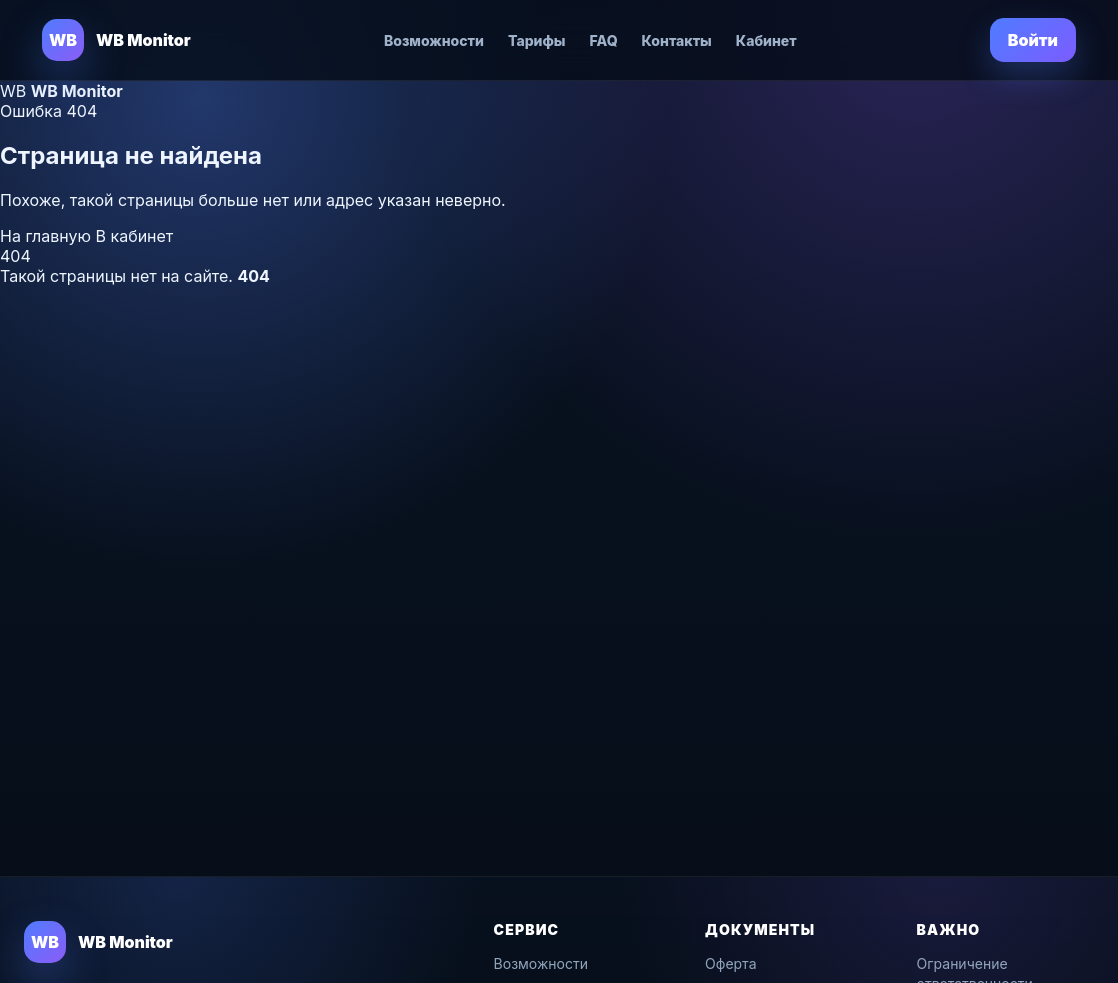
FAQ (604, 40)
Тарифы (537, 40)
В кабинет (135, 236)
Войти (1033, 40)
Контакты (677, 40)
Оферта (730, 963)
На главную (48, 236)
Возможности (434, 40)
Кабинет (766, 40)
